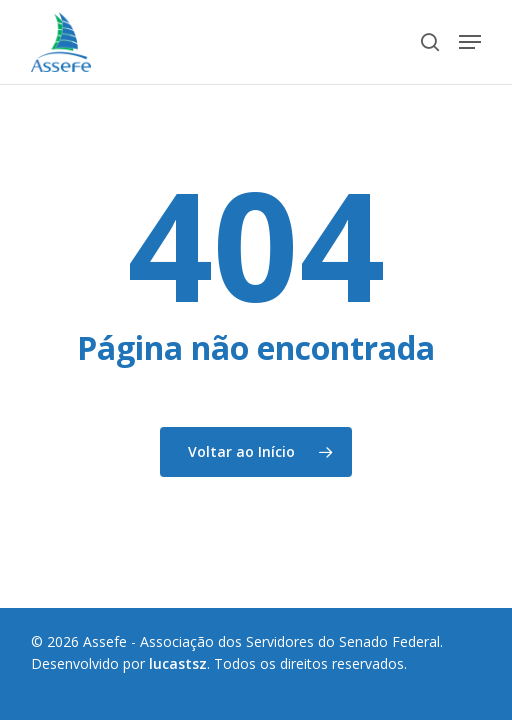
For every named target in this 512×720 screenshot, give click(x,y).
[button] (470, 42)
